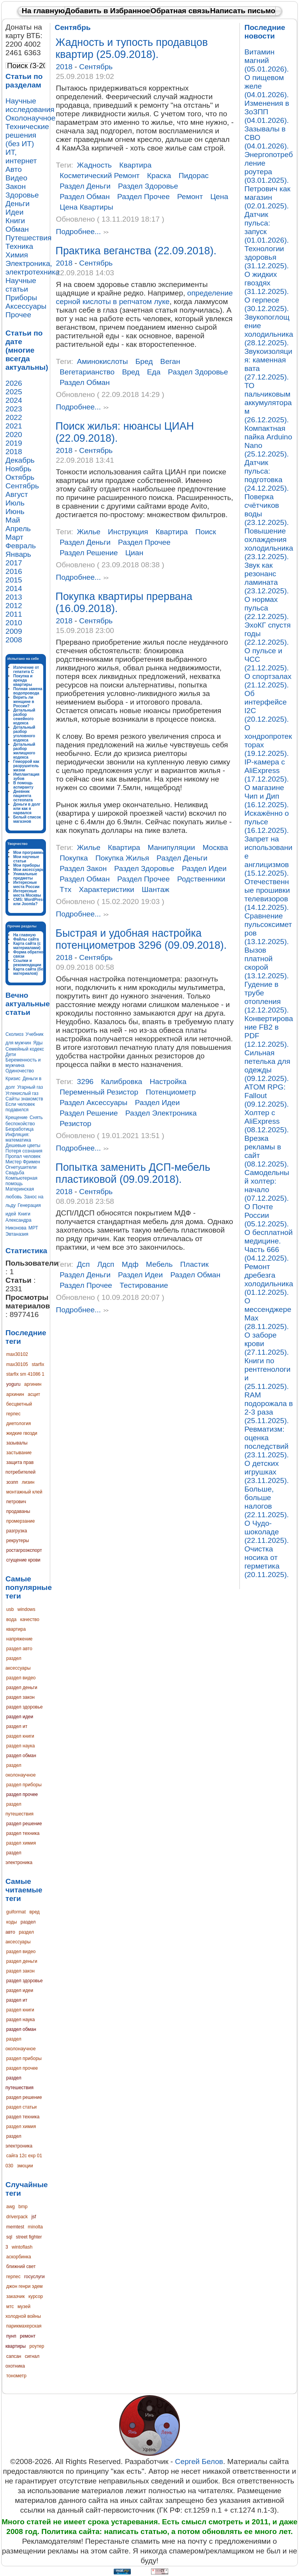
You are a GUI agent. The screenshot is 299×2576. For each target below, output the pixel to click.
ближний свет (20, 2266)
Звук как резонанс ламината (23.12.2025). (266, 578)
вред (34, 1912)
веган (170, 361)
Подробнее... (78, 232)
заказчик (15, 2296)
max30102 (17, 1354)
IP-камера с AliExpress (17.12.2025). (266, 770)
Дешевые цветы (22, 1145)
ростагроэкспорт (24, 1550)
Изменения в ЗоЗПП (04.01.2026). (266, 111)
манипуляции (171, 847)
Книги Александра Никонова (18, 1221)
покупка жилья (122, 858)
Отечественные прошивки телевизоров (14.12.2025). (267, 894)
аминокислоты (102, 361)
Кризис (13, 1078)
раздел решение (24, 1823)
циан (134, 553)
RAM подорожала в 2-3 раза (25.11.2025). (268, 1408)
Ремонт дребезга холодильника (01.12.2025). (268, 1279)
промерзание (20, 1521)
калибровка (121, 1081)
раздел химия (21, 1843)
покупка (74, 858)
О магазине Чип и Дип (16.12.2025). (266, 796)
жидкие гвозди (21, 1433)
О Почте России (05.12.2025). (266, 1215)
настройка (168, 1081)
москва (215, 847)
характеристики (106, 889)
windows (26, 1609)
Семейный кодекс (24, 1049)
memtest (15, 2227)
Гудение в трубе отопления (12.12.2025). (266, 997)
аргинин (32, 1384)
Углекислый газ (22, 1093)
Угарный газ (30, 1087)
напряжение (19, 1639)
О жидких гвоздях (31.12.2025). (266, 283)
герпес (13, 1414)
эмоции (25, 2166)
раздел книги (20, 1736)
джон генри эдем (24, 2286)
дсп (83, 1264)
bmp (22, 2206)
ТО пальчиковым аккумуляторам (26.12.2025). (268, 402)
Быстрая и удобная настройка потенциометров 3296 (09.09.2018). (141, 939)
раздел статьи (21, 2107)
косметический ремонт (99, 175)
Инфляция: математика (18, 1137)
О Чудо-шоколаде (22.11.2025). (266, 1531)
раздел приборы (24, 1784)
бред (144, 361)
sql (9, 2237)
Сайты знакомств (24, 1099)
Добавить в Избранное (107, 11)
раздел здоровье (24, 1707)
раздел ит (16, 1726)
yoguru (13, 1384)
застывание (19, 1452)
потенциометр (171, 1092)
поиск (205, 532)
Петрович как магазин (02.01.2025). (267, 197)
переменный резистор (99, 1092)
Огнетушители (21, 1167)
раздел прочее (22, 1794)
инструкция (128, 532)
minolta (35, 2227)
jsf (34, 2216)
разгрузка (16, 1531)
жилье (88, 532)
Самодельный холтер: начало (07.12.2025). (266, 1185)
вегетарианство (87, 372)
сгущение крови (23, 1560)
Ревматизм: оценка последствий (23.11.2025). (266, 1442)
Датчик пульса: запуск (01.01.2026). (266, 227)
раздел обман (21, 1755)
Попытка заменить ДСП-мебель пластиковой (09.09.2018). (133, 1173)
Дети (10, 1054)
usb (10, 1609)
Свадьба (14, 1172)
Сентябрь (96, 67)
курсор (35, 2296)
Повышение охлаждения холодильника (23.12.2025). (268, 544)
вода (11, 1619)
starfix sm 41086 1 (25, 1374)
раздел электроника (161, 1113)
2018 (65, 67)
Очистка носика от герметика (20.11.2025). (266, 1562)
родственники (201, 879)
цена (219, 196)
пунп (11, 2336)
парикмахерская (24, 2326)
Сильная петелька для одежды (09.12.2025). (267, 1066)
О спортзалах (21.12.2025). (268, 680)
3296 (85, 1081)
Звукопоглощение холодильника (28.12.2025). (268, 330)
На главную (43, 11)
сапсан (13, 2356)
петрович (16, 1501)
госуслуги (34, 2276)
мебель (159, 1264)
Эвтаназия (16, 1234)
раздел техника (22, 1833)
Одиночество (19, 1071)
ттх (65, 889)
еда (154, 372)
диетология (18, 1423)
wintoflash (22, 2247)
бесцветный (19, 1404)
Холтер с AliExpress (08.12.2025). (266, 1121)
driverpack (17, 2216)
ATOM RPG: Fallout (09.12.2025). (266, 1095)
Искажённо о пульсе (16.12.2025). (266, 821)
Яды (37, 1043)
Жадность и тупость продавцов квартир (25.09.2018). (132, 48)
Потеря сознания (23, 1151)
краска (159, 175)
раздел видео (21, 1678)
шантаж (155, 889)
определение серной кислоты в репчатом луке (144, 297)
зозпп (12, 1482)
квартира (16, 1629)
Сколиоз (14, 1034)
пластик (194, 1264)
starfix (38, 1364)
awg (10, 2206)
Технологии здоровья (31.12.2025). (266, 257)
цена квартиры (86, 207)
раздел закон (20, 1697)
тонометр (16, 2375)
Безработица (19, 1129)
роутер (36, 2346)
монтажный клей (24, 1492)
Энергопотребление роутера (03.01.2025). (268, 167)
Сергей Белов (199, 2461)
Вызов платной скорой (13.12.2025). (266, 963)
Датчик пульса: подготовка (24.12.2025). (266, 475)
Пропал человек (22, 1156)
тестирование (144, 1285)
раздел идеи (19, 1716)
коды (11, 1922)
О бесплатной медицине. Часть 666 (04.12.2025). (268, 1245)
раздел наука (20, 1746)
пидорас (194, 175)
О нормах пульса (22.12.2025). (266, 608)
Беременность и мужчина (23, 1062)
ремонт (190, 196)
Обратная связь (180, 11)
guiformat (16, 1912)
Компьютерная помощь (21, 1180)
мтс (10, 2306)
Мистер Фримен (22, 1162)
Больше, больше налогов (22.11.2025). (266, 1502)
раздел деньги (21, 1687)
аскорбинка (18, 2256)
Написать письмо (243, 11)
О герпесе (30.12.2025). (266, 304)
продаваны (18, 1511)
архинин (15, 1394)
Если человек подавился (20, 1107)
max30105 (17, 1364)
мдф (130, 1264)
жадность (94, 165)
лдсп (105, 1264)
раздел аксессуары (93, 1102)
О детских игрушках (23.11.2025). (266, 1472)
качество (29, 1619)
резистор (75, 1123)
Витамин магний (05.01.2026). (266, 60)
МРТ (33, 1228)
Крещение (16, 1117)
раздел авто (19, 1648)
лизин (28, 1482)
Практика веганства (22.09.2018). (136, 251)
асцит (34, 1394)
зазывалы (17, 1443)
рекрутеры (17, 1540)
